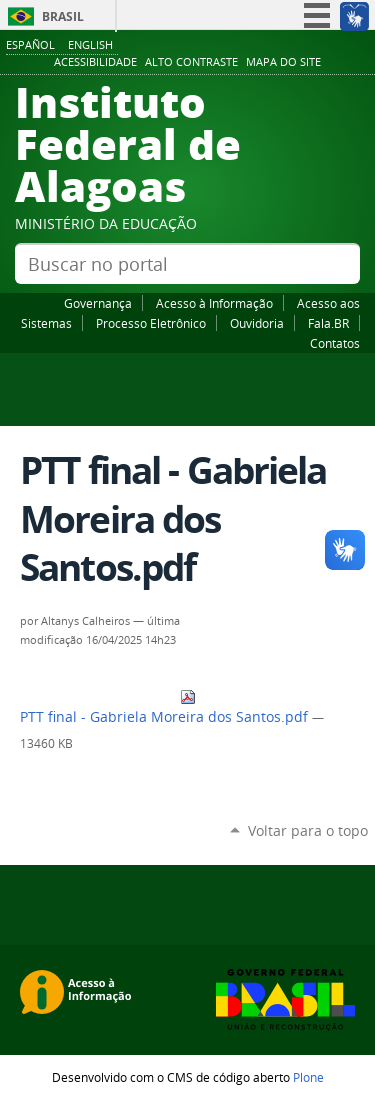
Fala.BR (328, 323)
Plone (308, 1077)
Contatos (335, 343)
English (90, 44)
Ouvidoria (257, 323)
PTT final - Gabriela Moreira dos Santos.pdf (166, 707)
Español (30, 44)
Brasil (63, 16)
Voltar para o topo (308, 830)
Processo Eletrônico (151, 323)
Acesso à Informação (214, 303)
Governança (98, 303)
